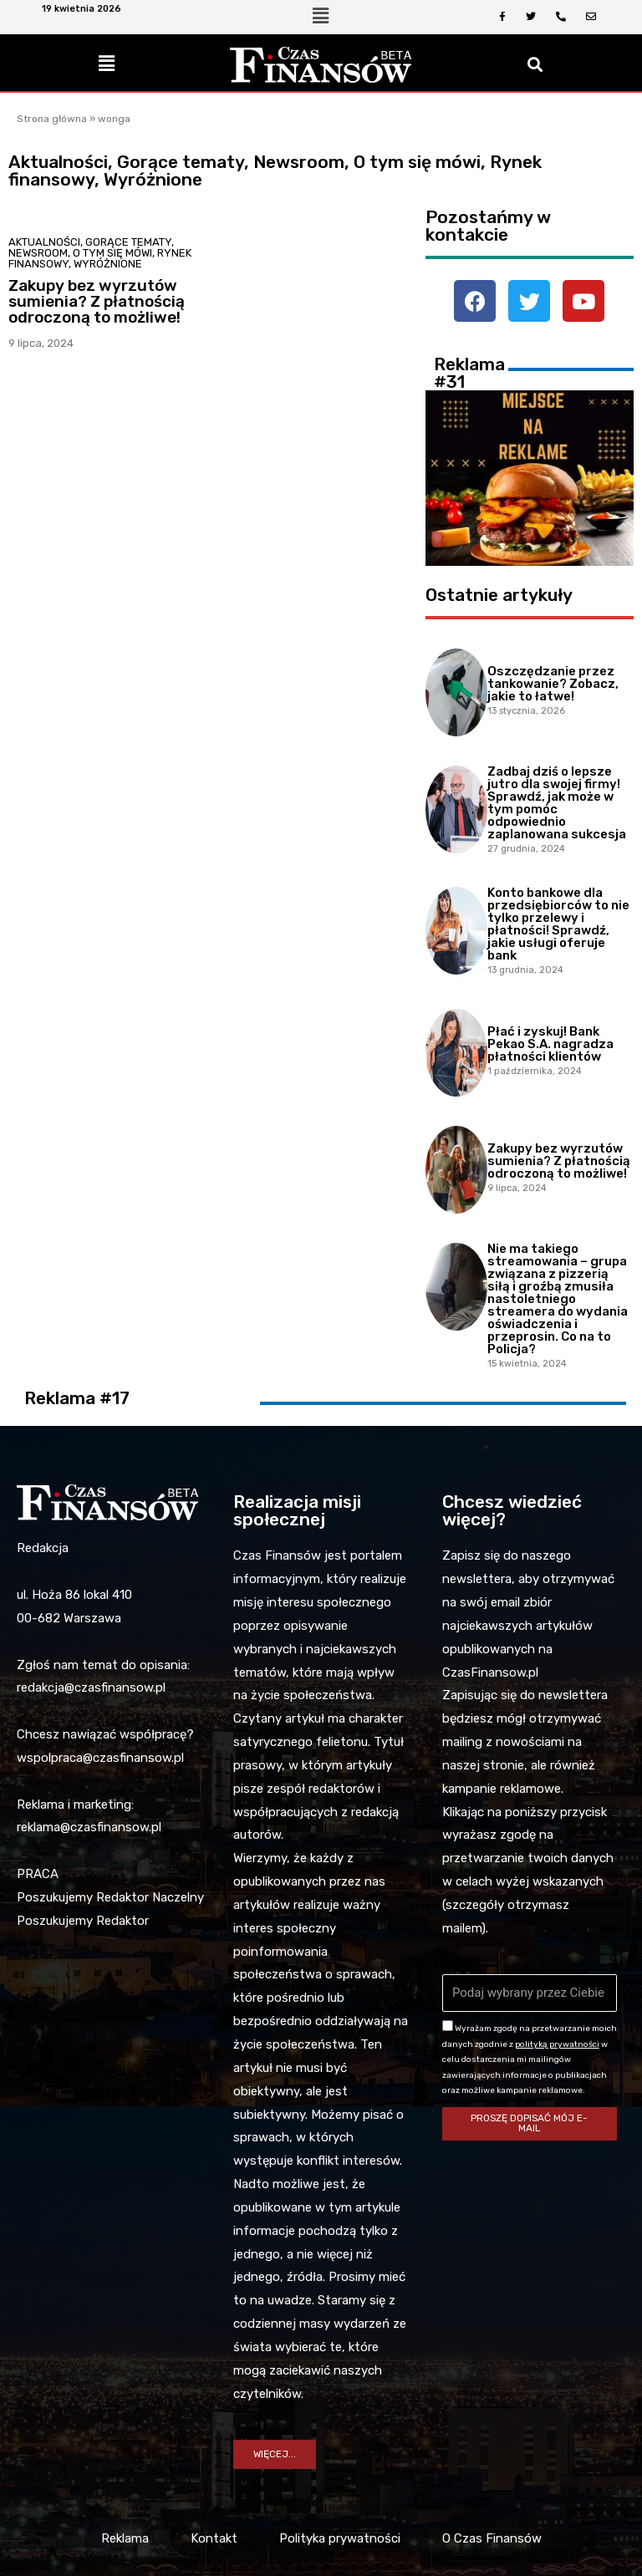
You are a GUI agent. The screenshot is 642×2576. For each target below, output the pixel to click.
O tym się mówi (112, 253)
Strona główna (52, 119)
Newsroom (38, 253)
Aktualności (44, 242)
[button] (274, 2455)
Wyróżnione (108, 263)
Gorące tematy (128, 242)
